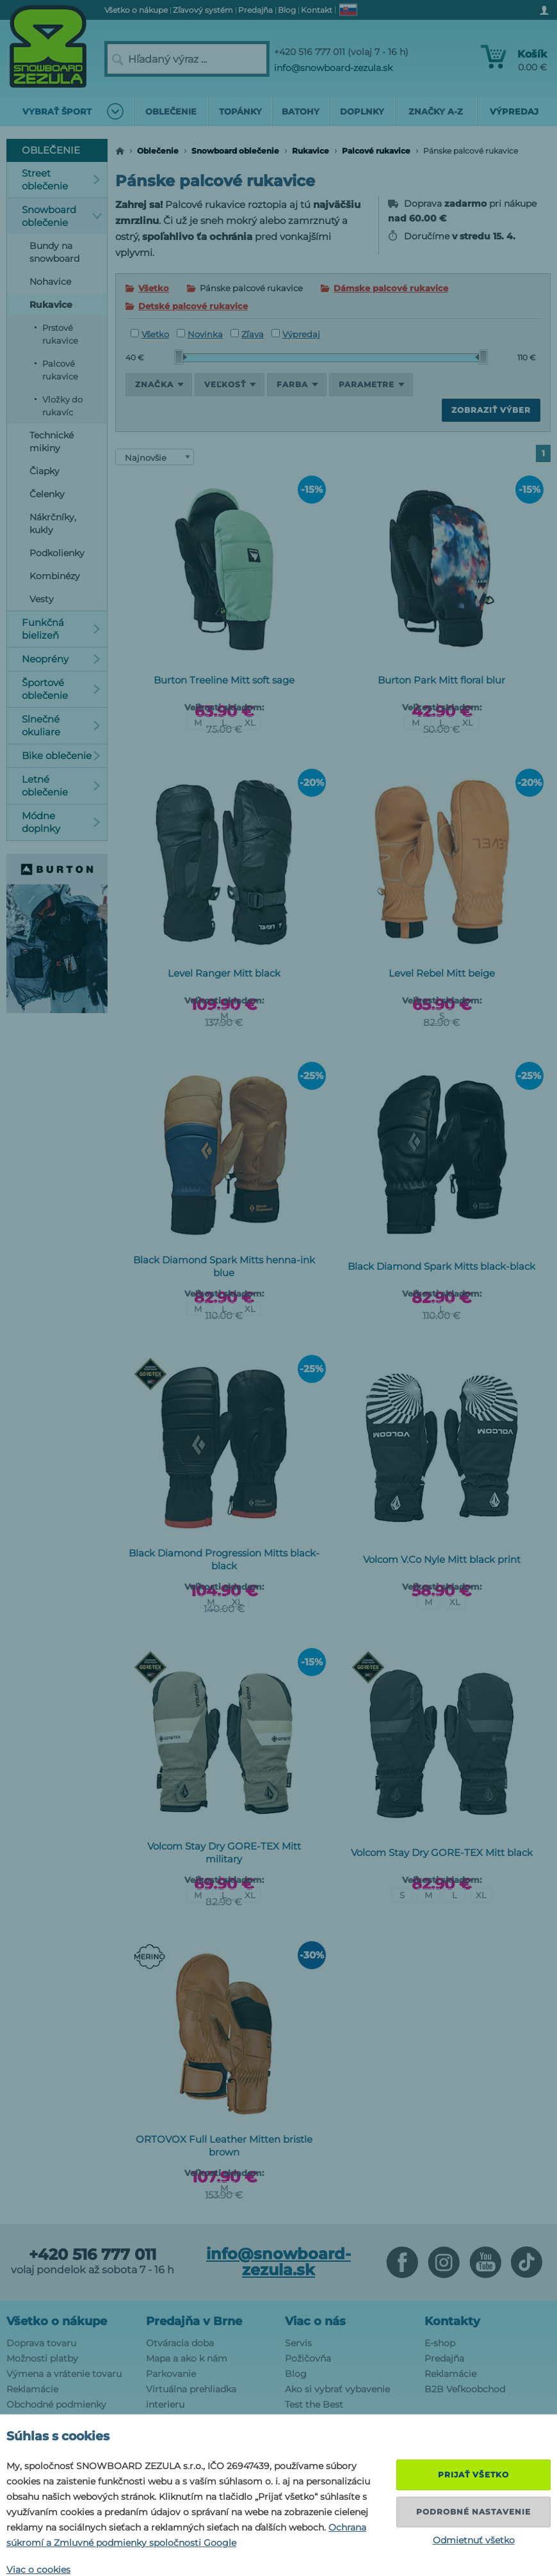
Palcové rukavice (376, 151)
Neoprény (61, 659)
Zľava (247, 334)
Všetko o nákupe (56, 2321)
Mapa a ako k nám (186, 2358)
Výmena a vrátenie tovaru (64, 2374)
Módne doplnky (61, 822)
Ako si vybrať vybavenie (337, 2389)
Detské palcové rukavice (193, 306)
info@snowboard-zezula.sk (333, 68)
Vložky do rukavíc (62, 405)
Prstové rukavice (60, 334)
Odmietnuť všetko (474, 2540)
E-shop (439, 2343)
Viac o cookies (38, 2569)
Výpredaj (295, 334)
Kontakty (452, 2321)
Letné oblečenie (61, 785)
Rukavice (310, 151)
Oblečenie (158, 151)
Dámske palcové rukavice (391, 288)
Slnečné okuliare (61, 725)
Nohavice (50, 281)
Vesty (41, 599)
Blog (296, 2374)
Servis (298, 2343)
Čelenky (47, 494)
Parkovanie (171, 2374)
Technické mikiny (51, 441)
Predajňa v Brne (194, 2321)
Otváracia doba (180, 2343)
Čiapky (44, 471)
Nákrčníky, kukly (52, 523)
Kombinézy (54, 576)
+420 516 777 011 (92, 2254)
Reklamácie (32, 2389)
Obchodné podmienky (56, 2404)
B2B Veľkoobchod (464, 2389)
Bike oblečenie (61, 755)
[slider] (180, 357)
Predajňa (444, 2358)
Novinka (200, 334)
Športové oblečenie (61, 688)
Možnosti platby (42, 2358)
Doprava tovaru (41, 2343)
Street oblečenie (61, 179)
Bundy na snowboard (54, 252)
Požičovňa (308, 2358)
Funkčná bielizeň (61, 628)
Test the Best (314, 2404)
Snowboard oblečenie (235, 151)
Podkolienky (57, 553)
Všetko (153, 288)
